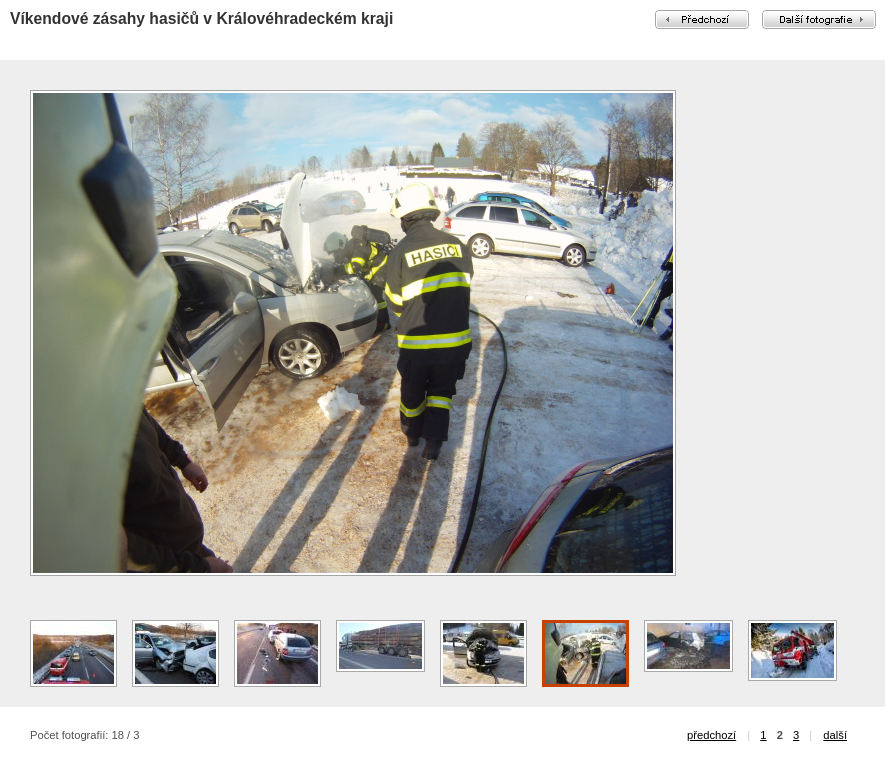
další (835, 735)
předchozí (711, 735)
